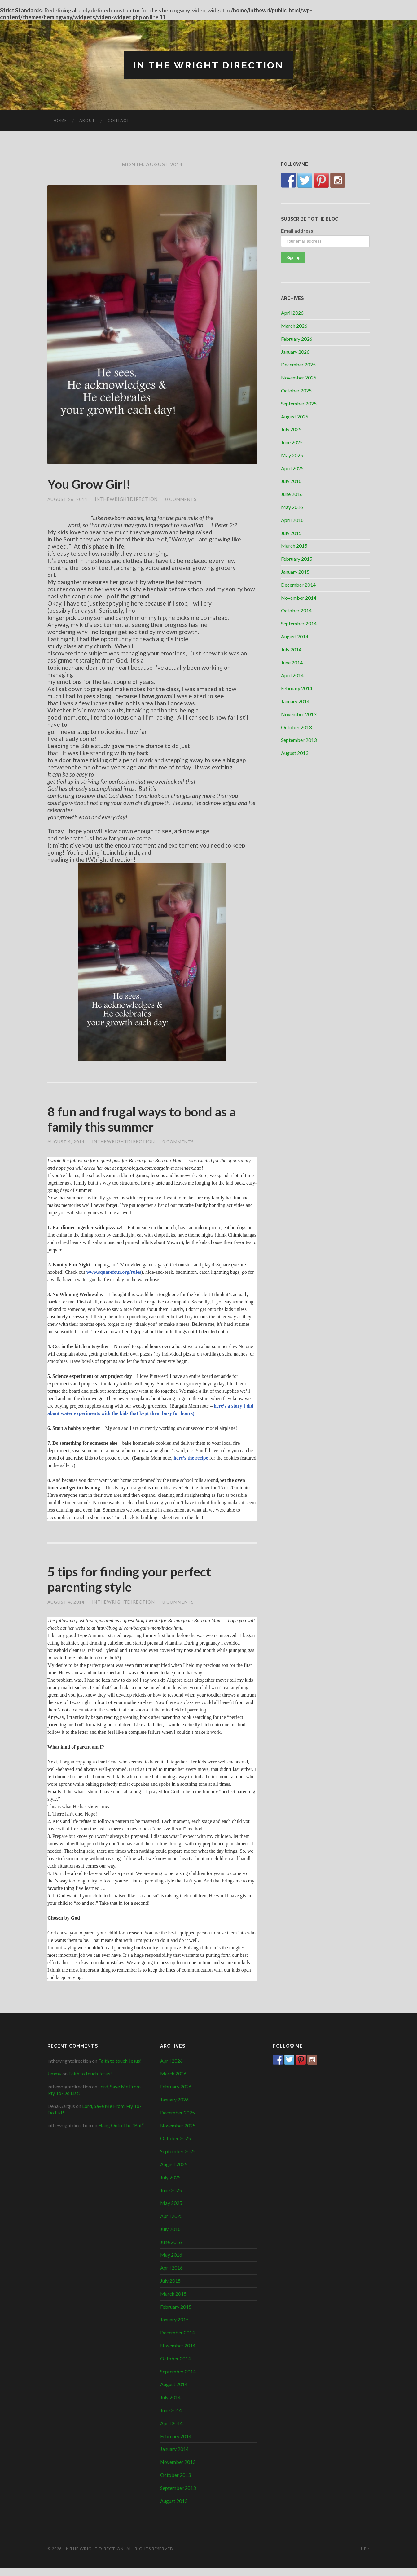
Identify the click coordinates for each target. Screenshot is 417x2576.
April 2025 (292, 468)
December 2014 (298, 585)
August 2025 (294, 417)
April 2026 (292, 313)
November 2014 (298, 598)
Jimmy (54, 2082)
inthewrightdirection (126, 501)
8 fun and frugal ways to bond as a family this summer (152, 1123)
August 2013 (294, 753)
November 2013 (298, 714)
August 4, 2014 (66, 1147)
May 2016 (292, 507)
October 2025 (296, 391)
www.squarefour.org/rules (113, 1277)
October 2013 (296, 727)
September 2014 (299, 624)
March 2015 (294, 546)
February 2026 (296, 339)
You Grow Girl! (93, 485)
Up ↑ (365, 2557)
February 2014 (296, 688)
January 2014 (295, 701)
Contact (118, 121)
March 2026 (294, 326)
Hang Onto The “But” (121, 2134)
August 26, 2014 (67, 501)
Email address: (297, 231)
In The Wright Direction (208, 65)
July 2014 (291, 650)
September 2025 (299, 404)
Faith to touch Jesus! (120, 2069)
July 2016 (291, 481)
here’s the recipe (191, 1463)
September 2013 (299, 740)
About (87, 121)
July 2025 (291, 430)
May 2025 (292, 455)
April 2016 (292, 520)
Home (60, 121)
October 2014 (296, 611)
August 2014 (294, 637)
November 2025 (298, 378)
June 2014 (292, 663)
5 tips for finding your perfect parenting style (138, 1586)
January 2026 (295, 352)
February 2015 (296, 559)
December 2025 (298, 365)
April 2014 (292, 676)
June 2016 (292, 494)
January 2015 (295, 572)
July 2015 (291, 533)
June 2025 (292, 442)
